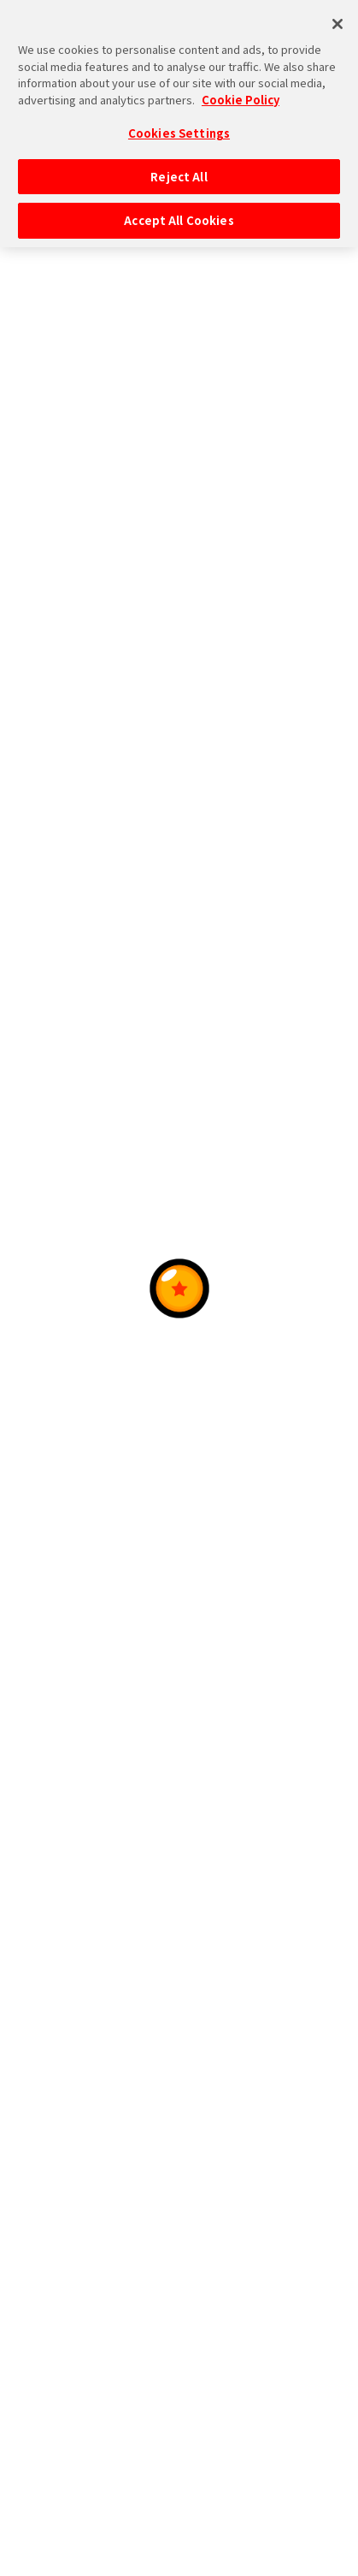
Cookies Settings (179, 127)
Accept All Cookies (178, 214)
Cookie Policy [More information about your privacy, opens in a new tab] (240, 93)
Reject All (178, 171)
